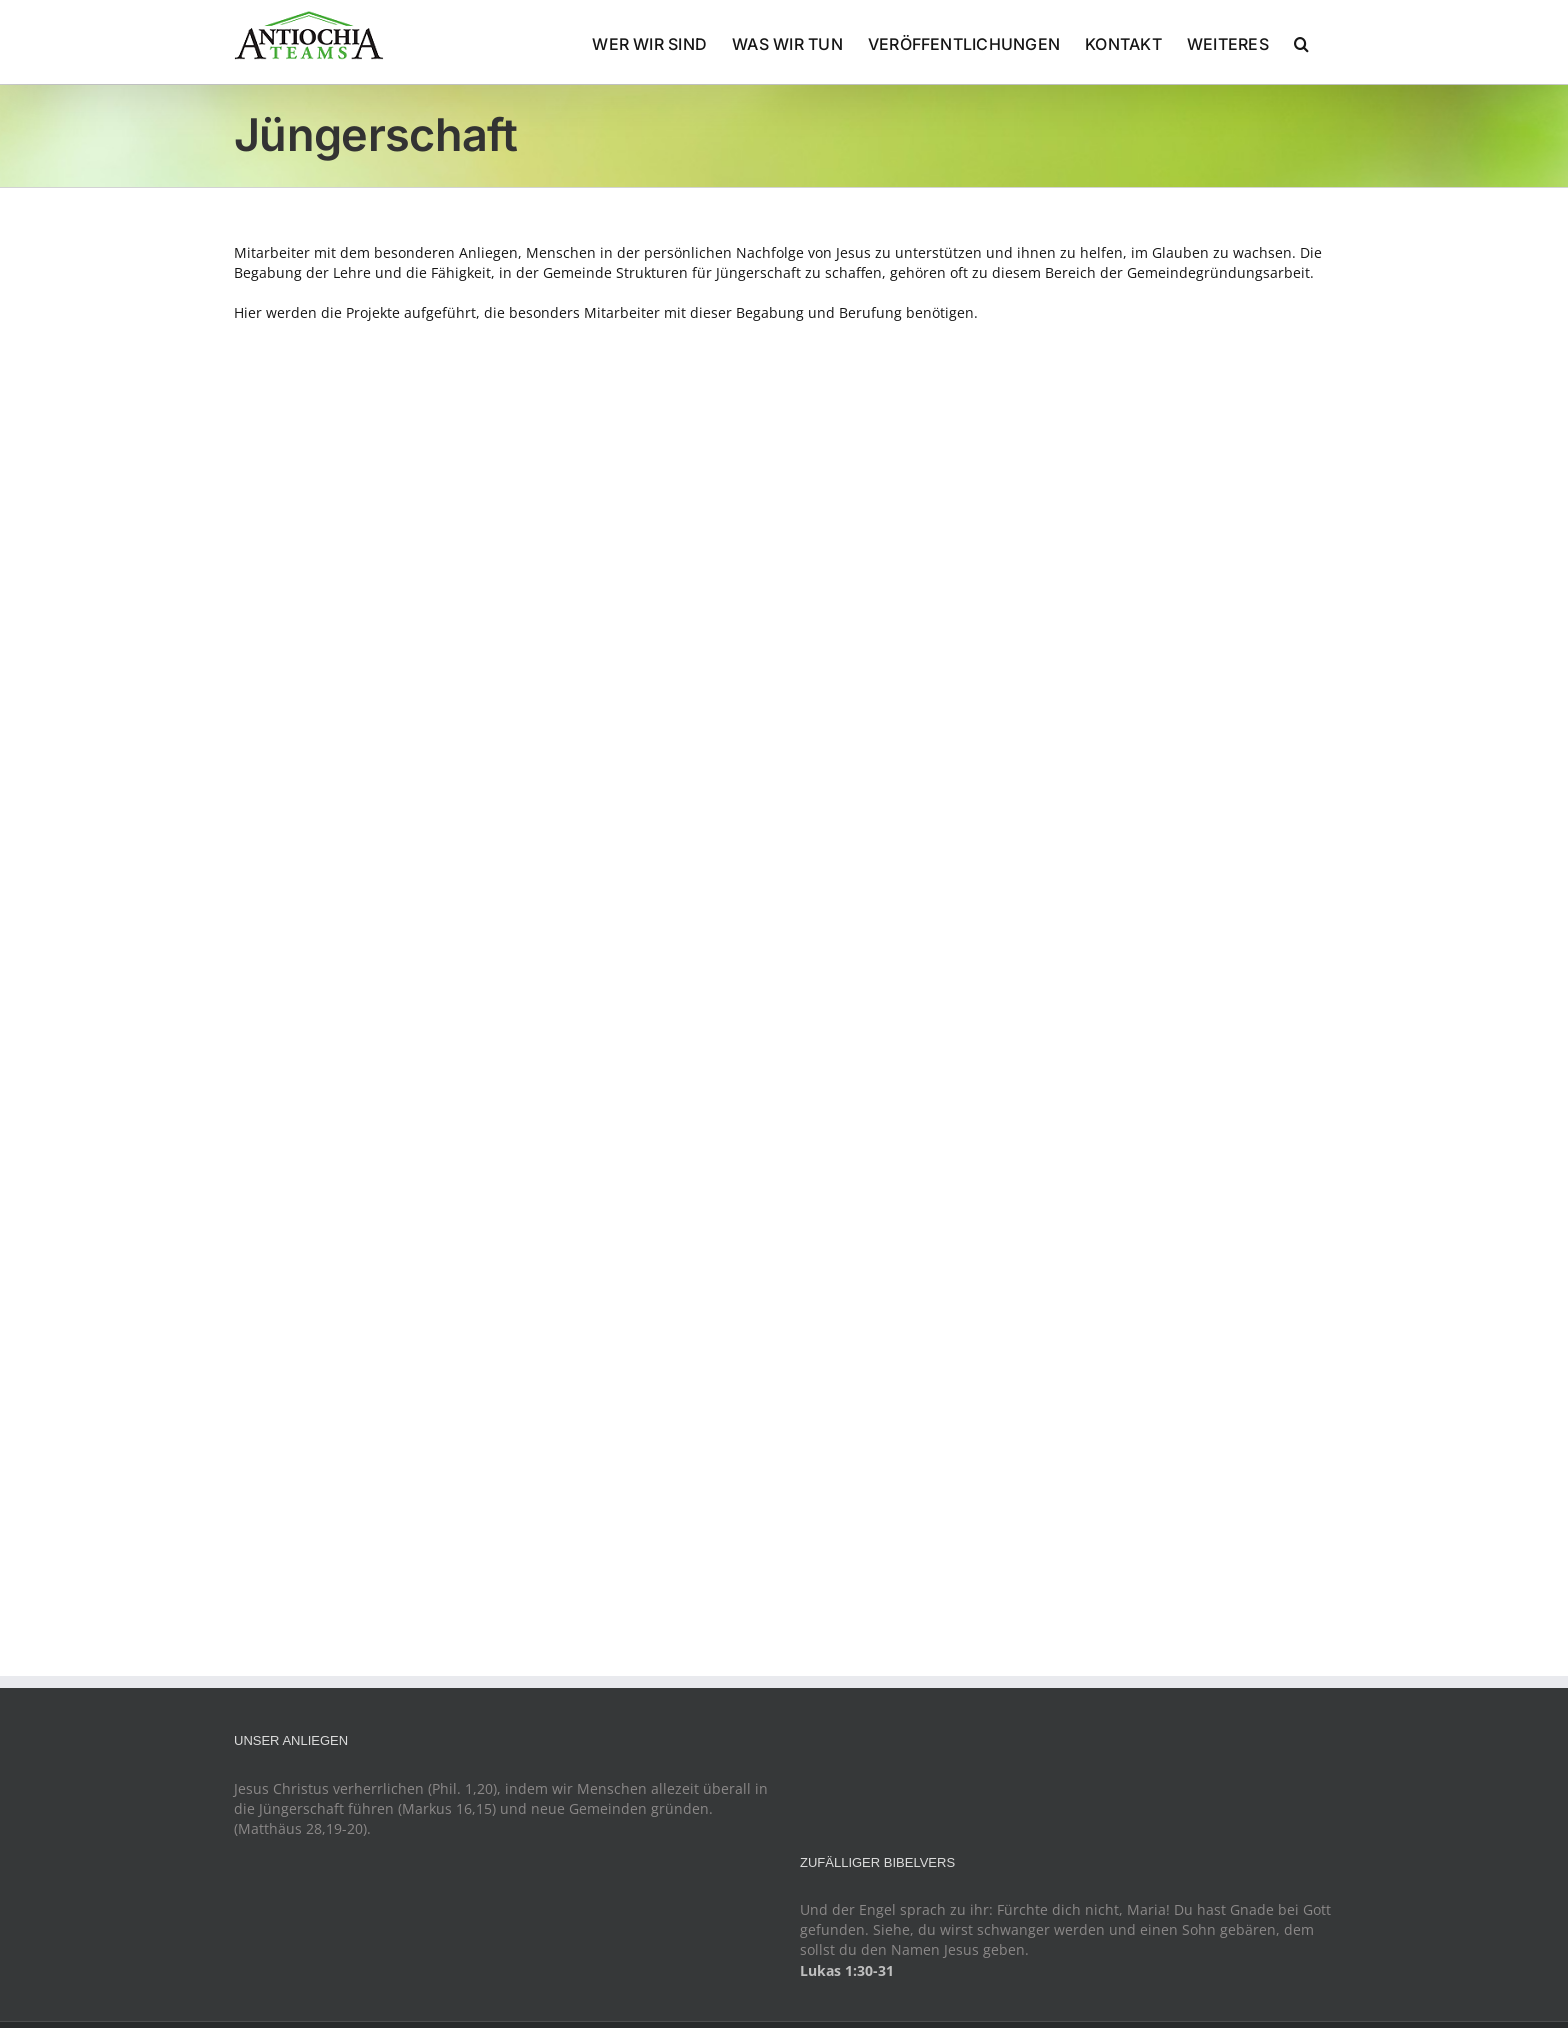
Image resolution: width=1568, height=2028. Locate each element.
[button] (1301, 42)
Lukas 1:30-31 (847, 1970)
